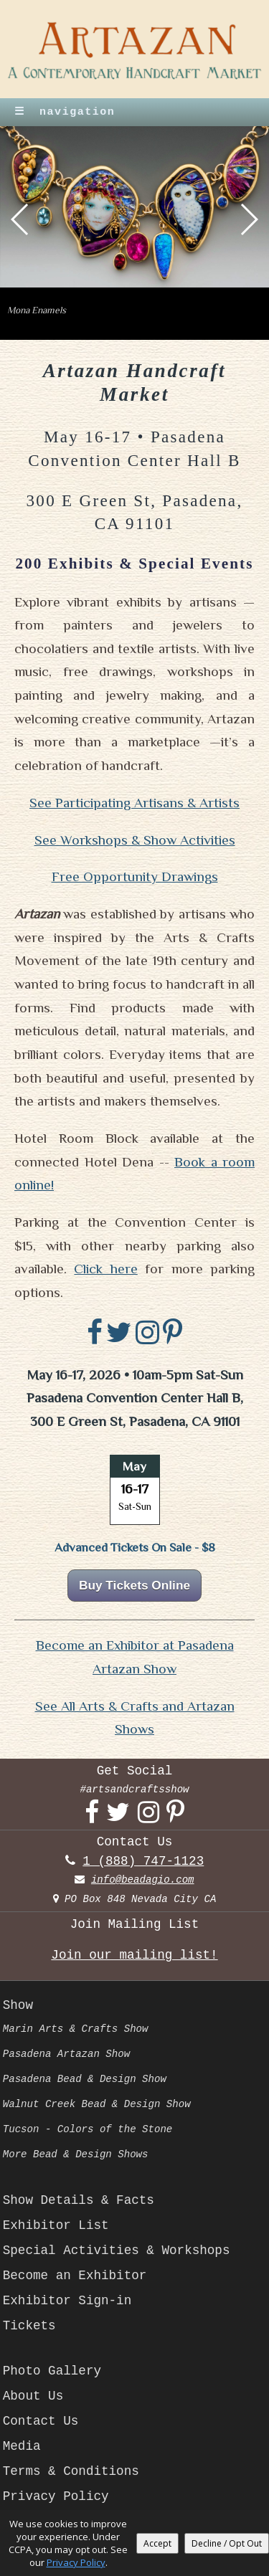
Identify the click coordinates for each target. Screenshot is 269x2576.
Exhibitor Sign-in (67, 2301)
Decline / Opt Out (227, 2543)
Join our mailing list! (134, 1955)
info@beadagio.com (142, 1880)
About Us (33, 2396)
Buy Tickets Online (134, 1585)
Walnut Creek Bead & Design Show (97, 2104)
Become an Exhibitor (75, 2275)
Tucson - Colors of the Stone (88, 2129)
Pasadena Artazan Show (66, 2054)
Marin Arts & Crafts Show (75, 2029)
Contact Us (41, 2421)
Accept (157, 2543)
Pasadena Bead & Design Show (84, 2079)
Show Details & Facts (78, 2200)
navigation (64, 111)
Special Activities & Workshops (116, 2250)
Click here (105, 1268)
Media (22, 2446)
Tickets (29, 2326)
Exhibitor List (56, 2225)
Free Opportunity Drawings (135, 876)
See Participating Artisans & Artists (134, 802)
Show (18, 2005)
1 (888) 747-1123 (143, 1861)
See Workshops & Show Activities (134, 839)
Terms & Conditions (71, 2471)
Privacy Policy (56, 2496)
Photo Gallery (52, 2371)
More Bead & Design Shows (75, 2154)
